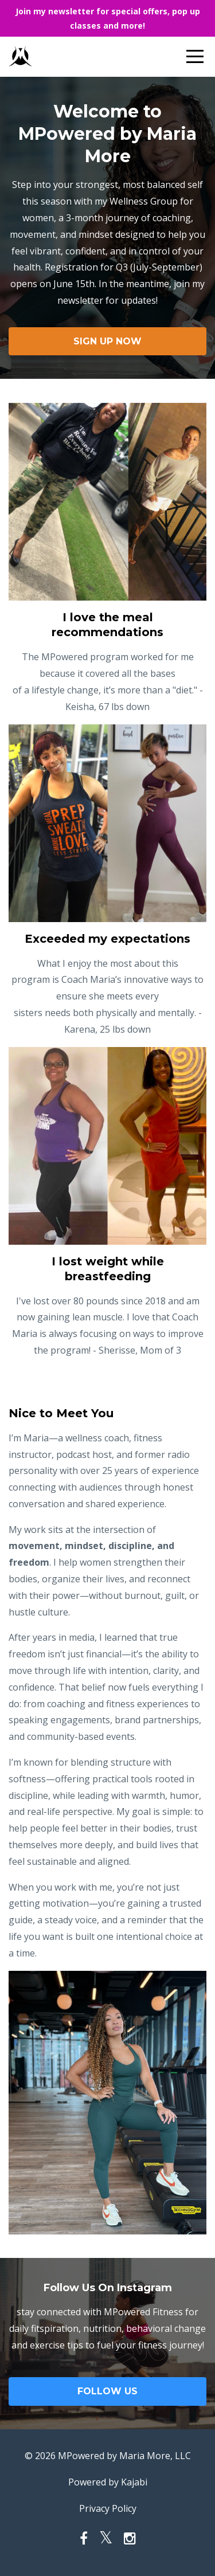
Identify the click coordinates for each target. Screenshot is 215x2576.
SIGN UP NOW (107, 341)
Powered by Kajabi (107, 2482)
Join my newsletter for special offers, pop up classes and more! (107, 18)
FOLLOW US (107, 2391)
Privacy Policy (107, 2508)
